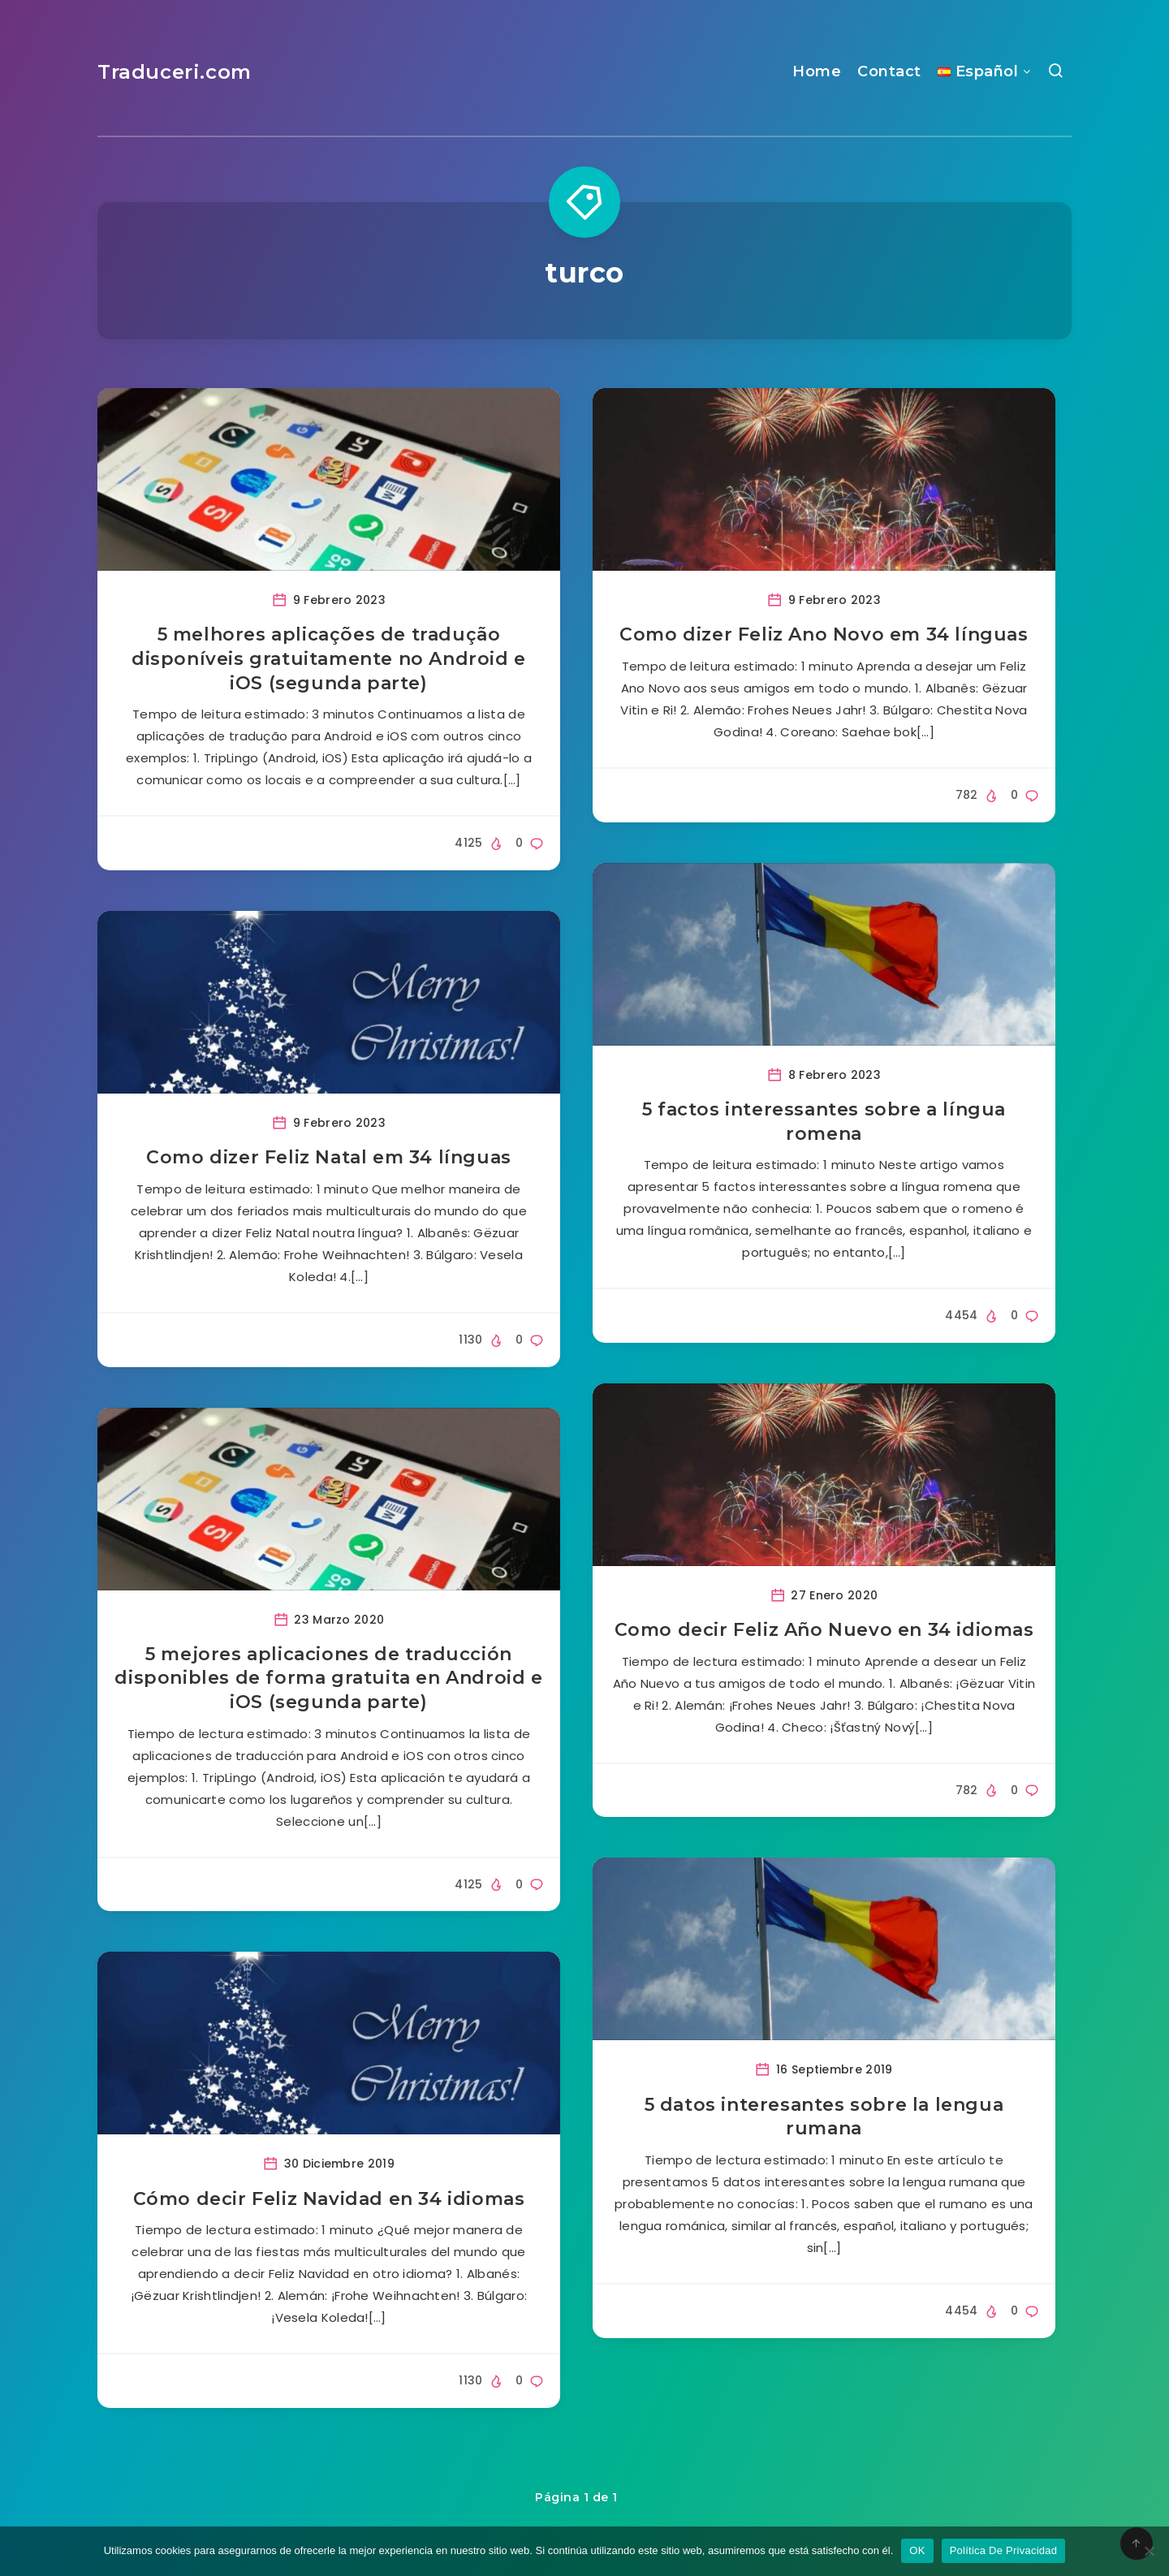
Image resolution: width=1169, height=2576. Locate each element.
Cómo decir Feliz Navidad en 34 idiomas (329, 2199)
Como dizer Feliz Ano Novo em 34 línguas (823, 634)
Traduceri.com (174, 72)
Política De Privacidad (1004, 2550)
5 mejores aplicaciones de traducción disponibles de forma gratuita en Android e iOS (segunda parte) (328, 1678)
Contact (889, 71)
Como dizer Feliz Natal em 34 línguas (328, 1157)
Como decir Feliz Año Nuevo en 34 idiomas (824, 1630)
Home (816, 71)
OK (917, 2550)
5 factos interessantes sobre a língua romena (824, 1121)
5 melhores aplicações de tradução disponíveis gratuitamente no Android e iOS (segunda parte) (329, 658)
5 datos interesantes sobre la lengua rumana (824, 2117)
